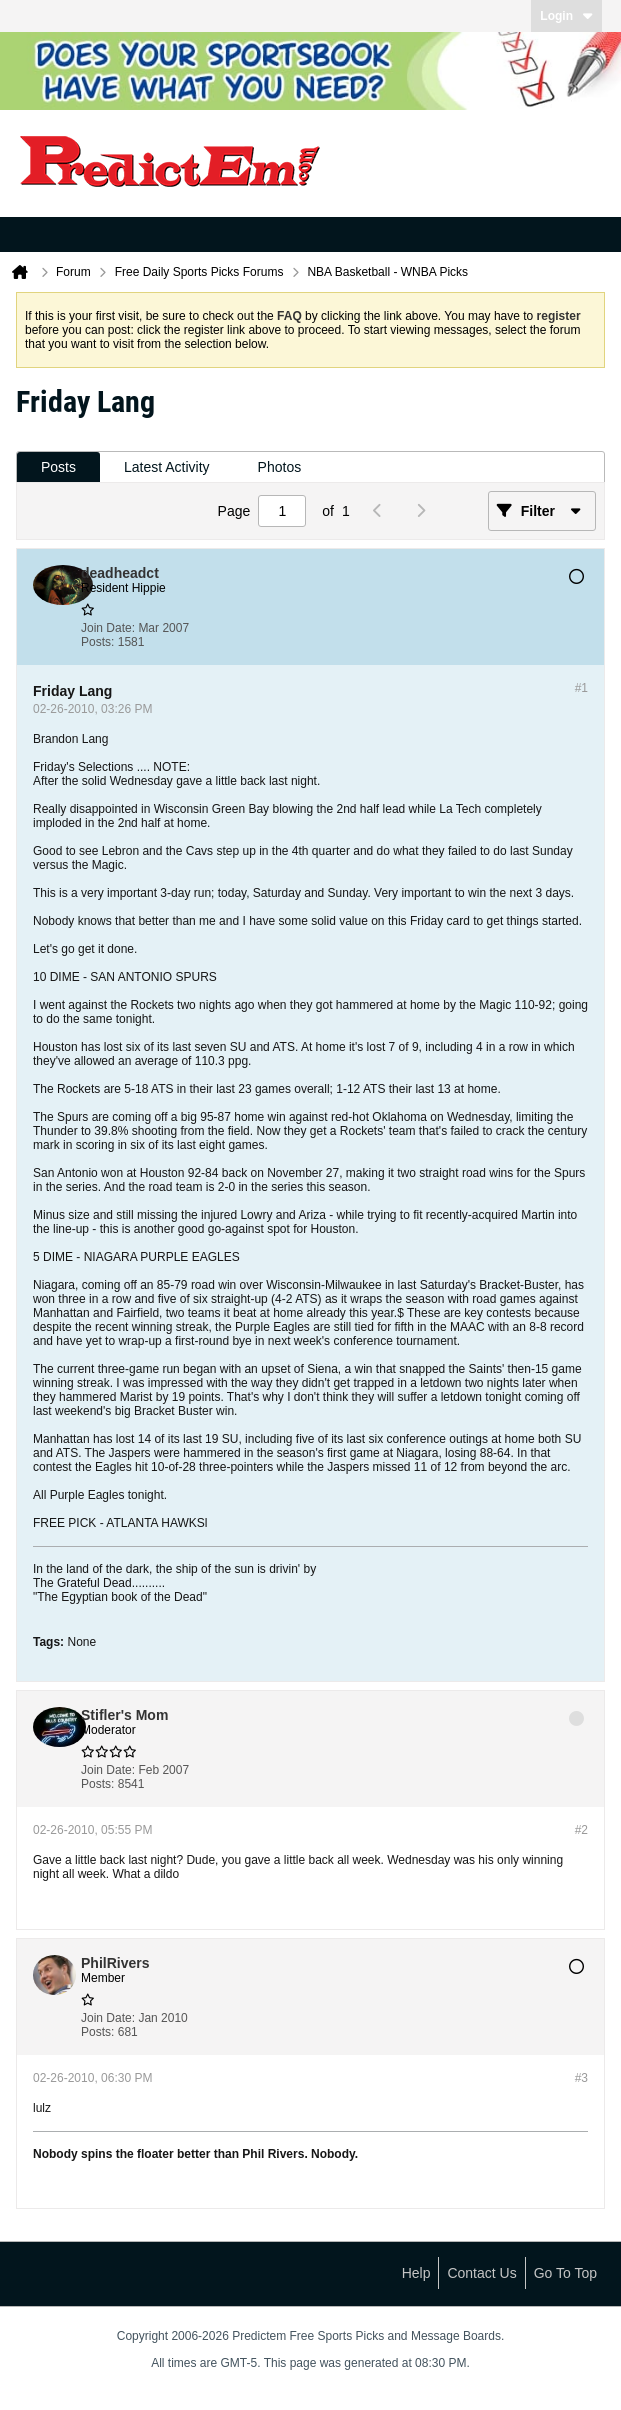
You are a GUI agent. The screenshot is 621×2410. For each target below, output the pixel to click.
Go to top (565, 2273)
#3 (581, 2078)
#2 (581, 1830)
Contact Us (481, 2273)
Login (566, 16)
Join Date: (108, 628)
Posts (58, 467)
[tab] (58, 467)
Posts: (97, 642)
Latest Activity (167, 467)
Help (416, 2273)
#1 (581, 688)
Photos (280, 467)
